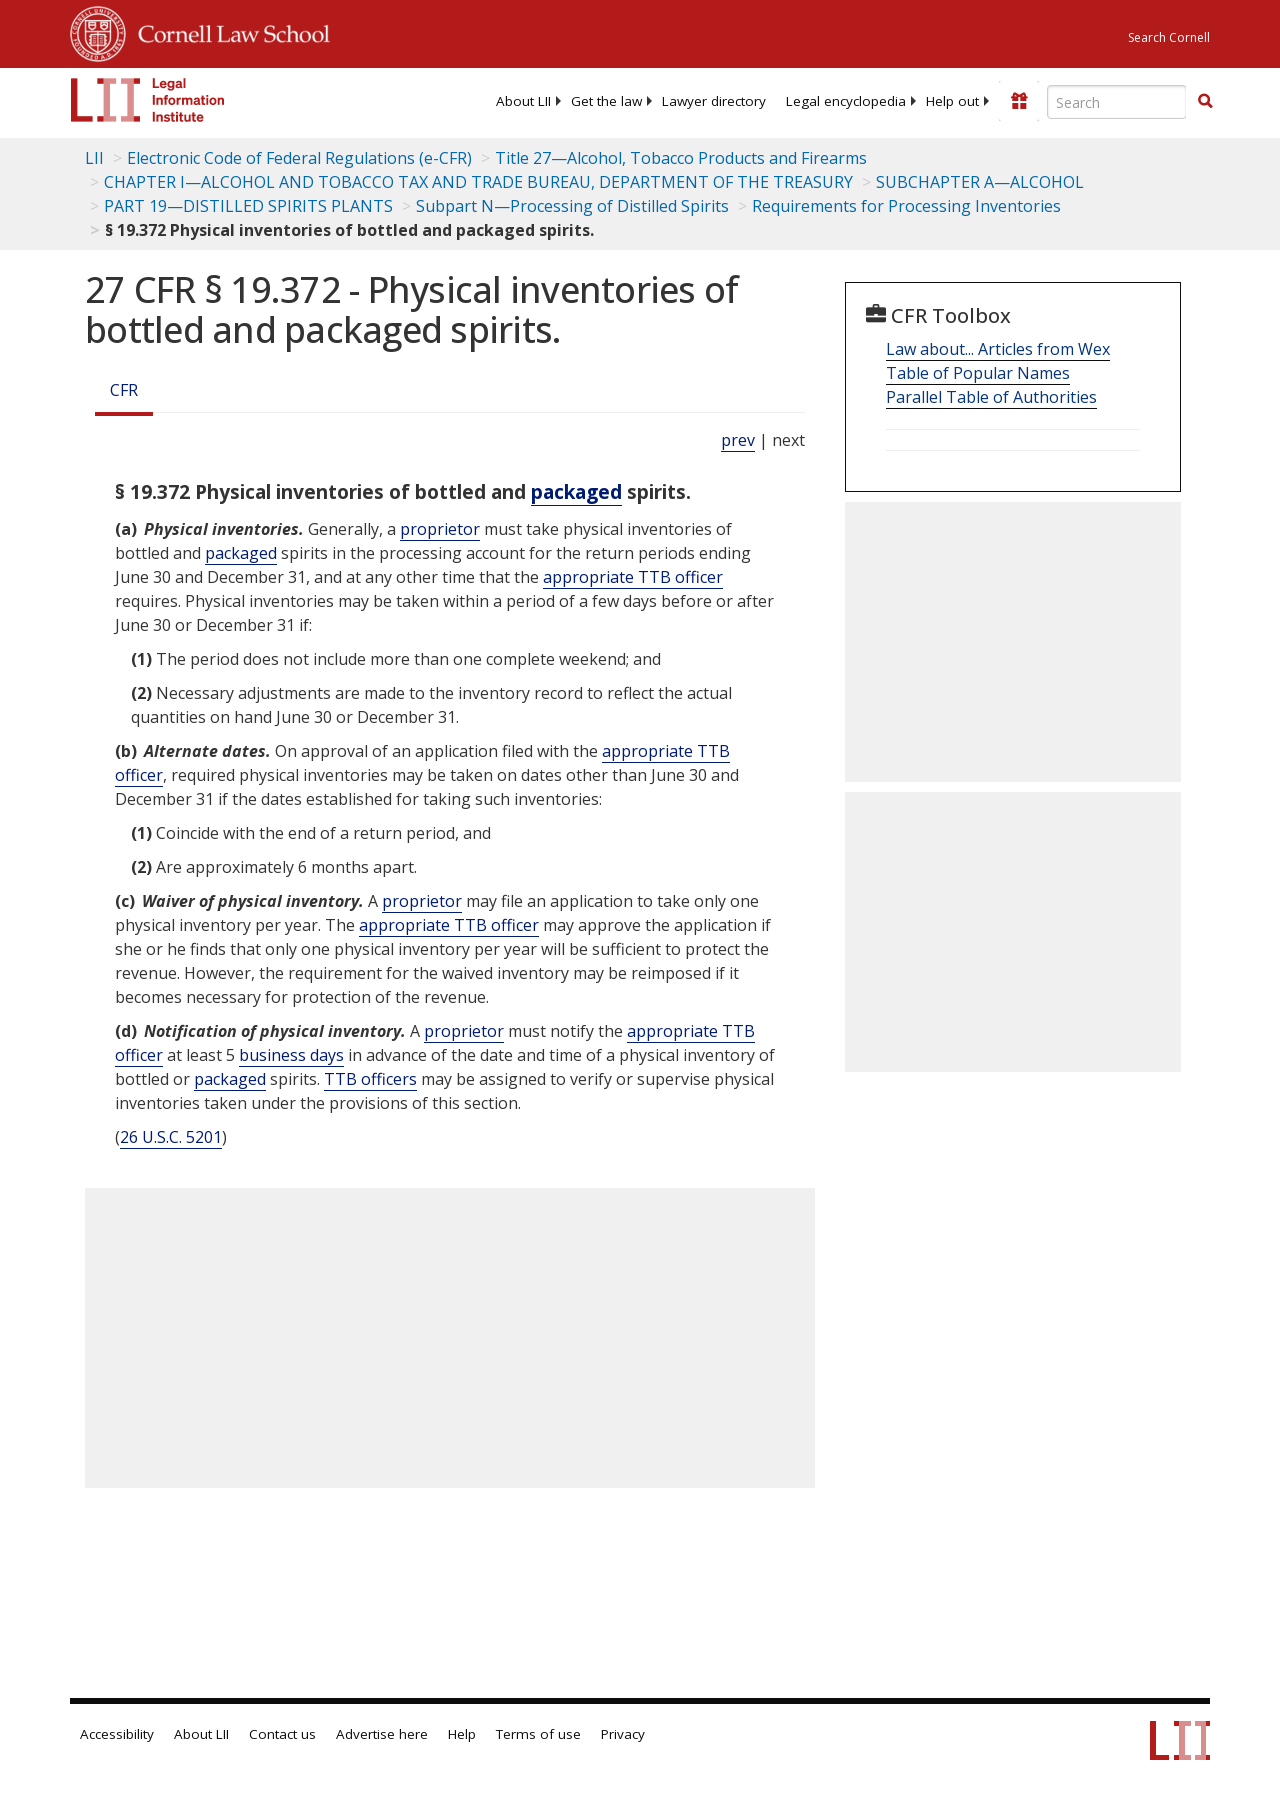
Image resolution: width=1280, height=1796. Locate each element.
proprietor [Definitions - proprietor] (440, 529)
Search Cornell (1169, 37)
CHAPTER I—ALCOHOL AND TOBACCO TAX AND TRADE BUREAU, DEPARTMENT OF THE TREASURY (478, 182)
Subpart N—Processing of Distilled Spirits (572, 206)
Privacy (623, 1734)
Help (462, 1734)
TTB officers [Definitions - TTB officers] (370, 1079)
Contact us (282, 1734)
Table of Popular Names (978, 373)
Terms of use (538, 1734)
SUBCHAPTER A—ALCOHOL (980, 182)
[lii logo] (148, 100)
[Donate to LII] (1019, 101)
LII (94, 158)
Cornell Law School (228, 31)
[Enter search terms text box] (1117, 102)
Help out (952, 101)
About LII (523, 101)
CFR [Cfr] (124, 390)
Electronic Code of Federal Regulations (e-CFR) (299, 158)
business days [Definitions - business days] (291, 1055)
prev (738, 440)
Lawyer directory (714, 101)
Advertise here (382, 1734)
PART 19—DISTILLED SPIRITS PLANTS (248, 206)
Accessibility (117, 1734)
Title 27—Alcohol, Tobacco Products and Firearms (681, 158)
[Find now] (1205, 102)
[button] (1205, 101)
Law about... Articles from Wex (998, 349)
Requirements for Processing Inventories (906, 206)
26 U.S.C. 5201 (171, 1137)
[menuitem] (523, 101)
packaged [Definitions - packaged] (576, 491)
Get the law (606, 101)
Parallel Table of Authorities (991, 397)
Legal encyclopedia (846, 101)
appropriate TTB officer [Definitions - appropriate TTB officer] (633, 577)
